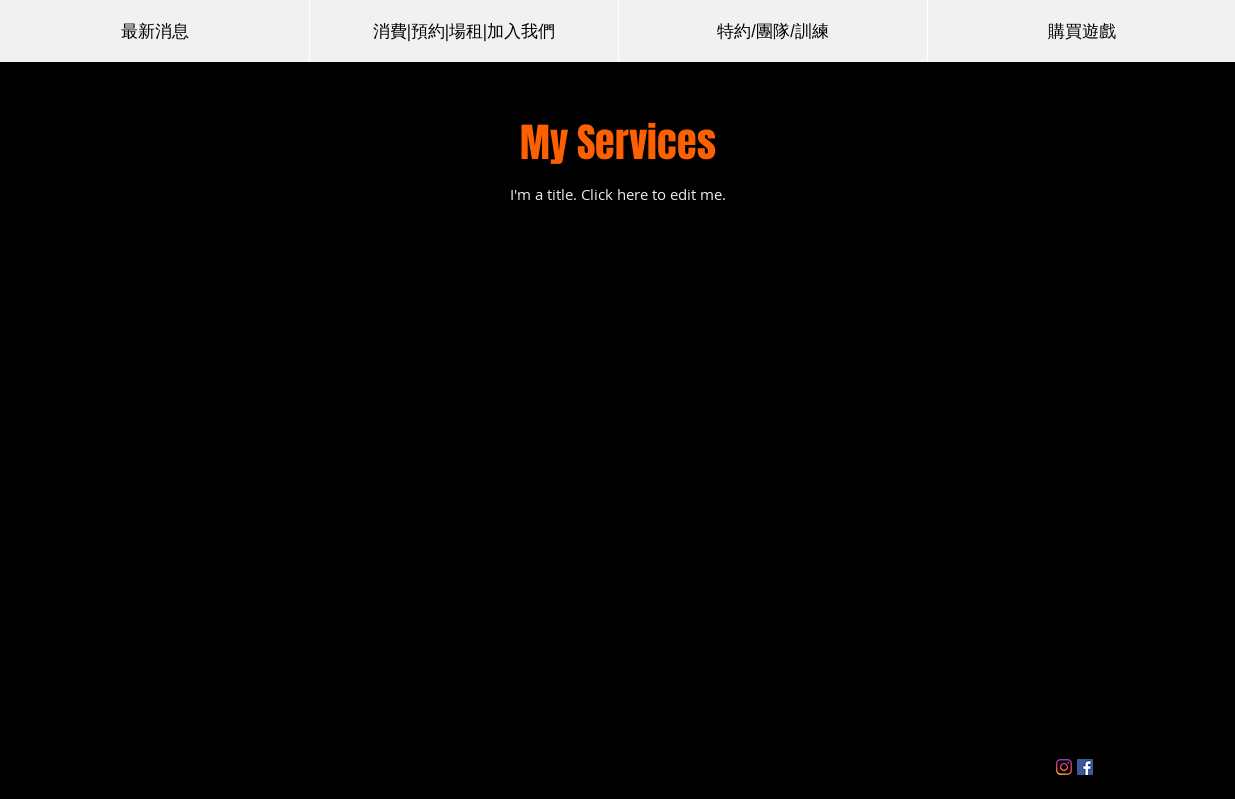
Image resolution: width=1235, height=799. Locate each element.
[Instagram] (1064, 767)
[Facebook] (1085, 767)
